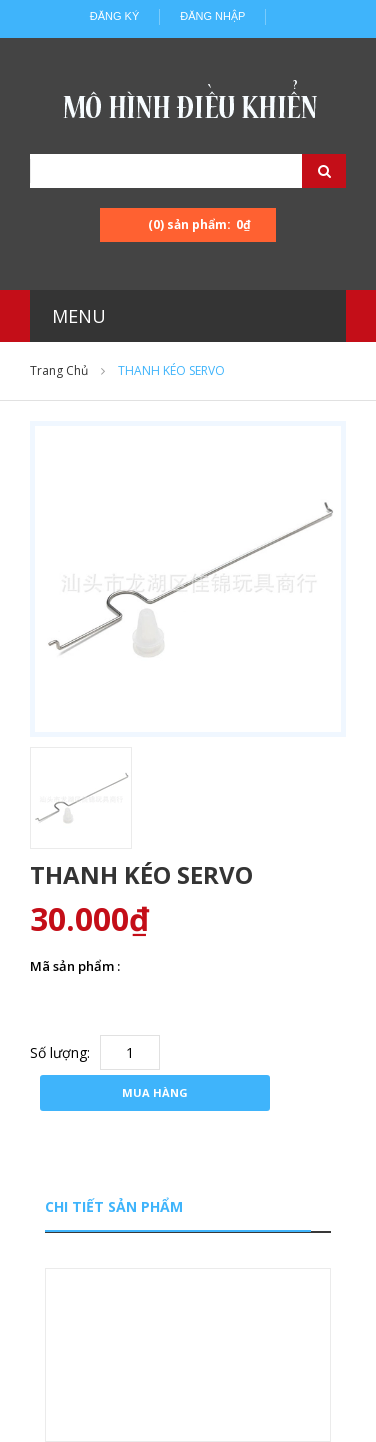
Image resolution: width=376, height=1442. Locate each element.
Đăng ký (115, 16)
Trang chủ (59, 370)
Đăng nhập (212, 16)
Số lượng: (60, 1052)
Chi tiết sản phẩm (114, 1206)
